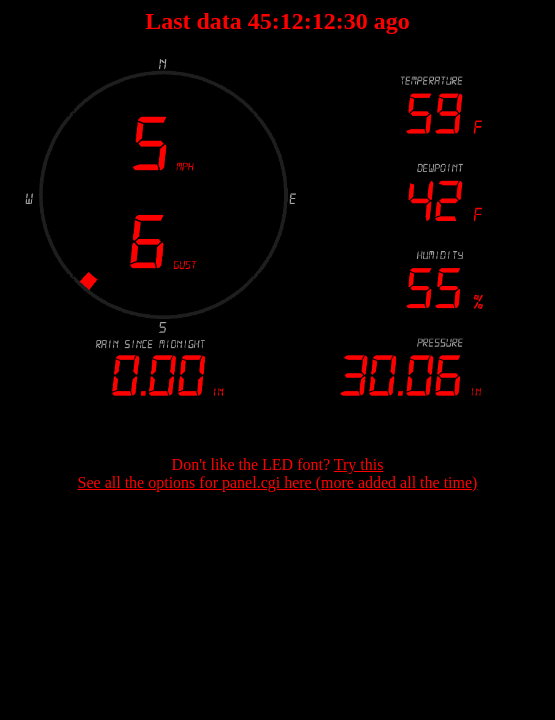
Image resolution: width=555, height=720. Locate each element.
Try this (359, 464)
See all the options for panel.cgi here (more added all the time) (278, 482)
